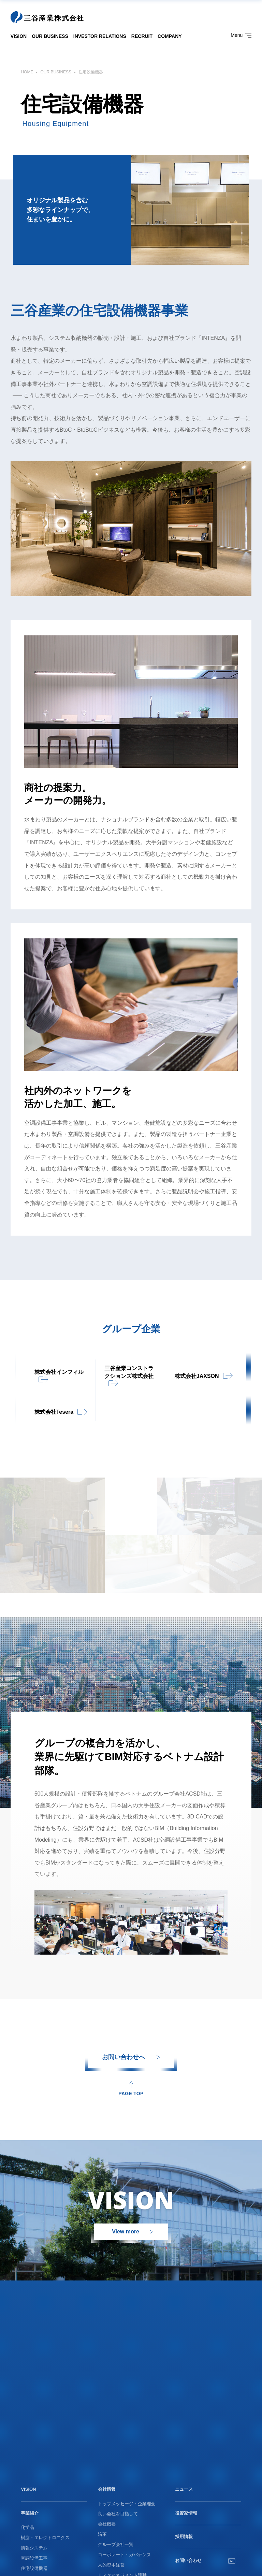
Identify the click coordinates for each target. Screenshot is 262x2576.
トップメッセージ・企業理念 (127, 2503)
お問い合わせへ (123, 2057)
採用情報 (184, 2536)
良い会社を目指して (118, 2513)
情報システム (34, 2547)
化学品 (27, 2527)
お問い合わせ (188, 2560)
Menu (241, 35)
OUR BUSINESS (50, 36)
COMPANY (170, 36)
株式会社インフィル (59, 1372)
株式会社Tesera (53, 1412)
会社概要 (107, 2524)
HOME (27, 72)
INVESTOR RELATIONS (99, 36)
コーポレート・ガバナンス (124, 2554)
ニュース (184, 2489)
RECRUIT (141, 36)
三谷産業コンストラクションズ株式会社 (129, 1372)
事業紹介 (30, 2513)
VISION (19, 36)
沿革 (102, 2534)
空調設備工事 (34, 2558)
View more (125, 2231)
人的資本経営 (111, 2564)
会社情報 (107, 2489)
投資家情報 (186, 2513)
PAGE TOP (130, 2093)
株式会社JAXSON (197, 1376)
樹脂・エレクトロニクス (45, 2537)
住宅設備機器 (34, 2568)
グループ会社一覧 (115, 2544)
